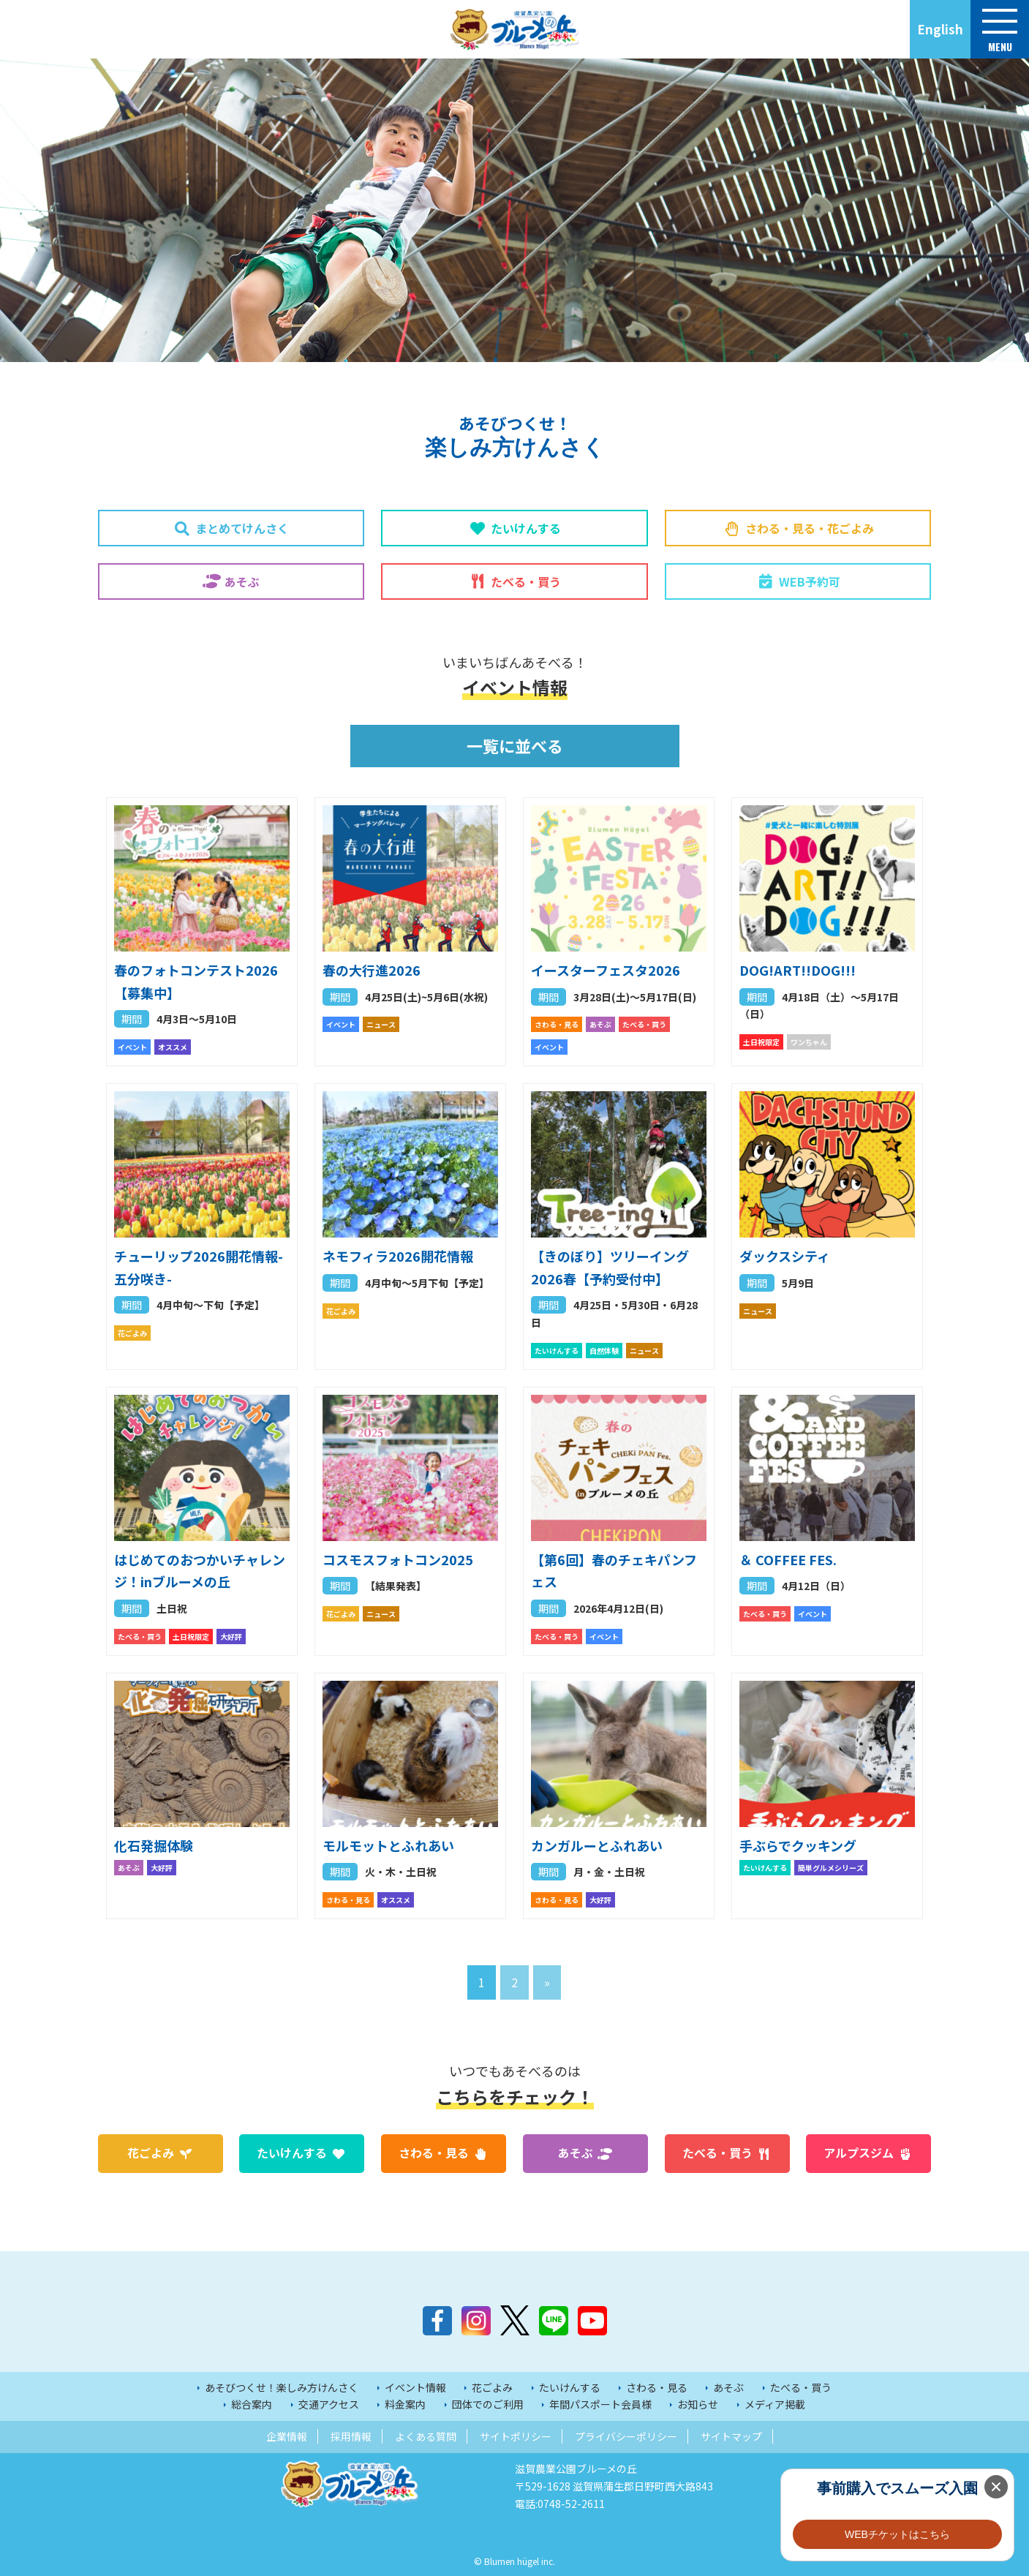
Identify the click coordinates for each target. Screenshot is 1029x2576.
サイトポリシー (515, 2436)
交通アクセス (328, 2404)
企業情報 (286, 2436)
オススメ (172, 1047)
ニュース (381, 1024)
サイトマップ (731, 2436)
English (940, 29)
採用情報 (351, 2436)
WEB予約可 (809, 581)
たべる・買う (526, 581)
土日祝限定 (761, 1041)
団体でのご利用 (488, 2404)
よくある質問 (425, 2436)
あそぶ (242, 581)
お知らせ (697, 2404)
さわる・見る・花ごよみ (809, 528)
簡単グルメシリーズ (831, 1867)
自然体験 (604, 1350)
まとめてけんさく (242, 528)
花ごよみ (132, 1332)
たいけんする (526, 528)
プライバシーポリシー (626, 2436)
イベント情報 (415, 2387)
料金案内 (405, 2404)
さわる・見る (556, 1024)
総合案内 (251, 2404)
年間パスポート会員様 (600, 2404)
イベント (132, 1047)
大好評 (231, 1636)
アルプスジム (858, 2152)
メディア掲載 (775, 2404)
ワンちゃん (809, 1041)
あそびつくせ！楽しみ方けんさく (281, 2387)
